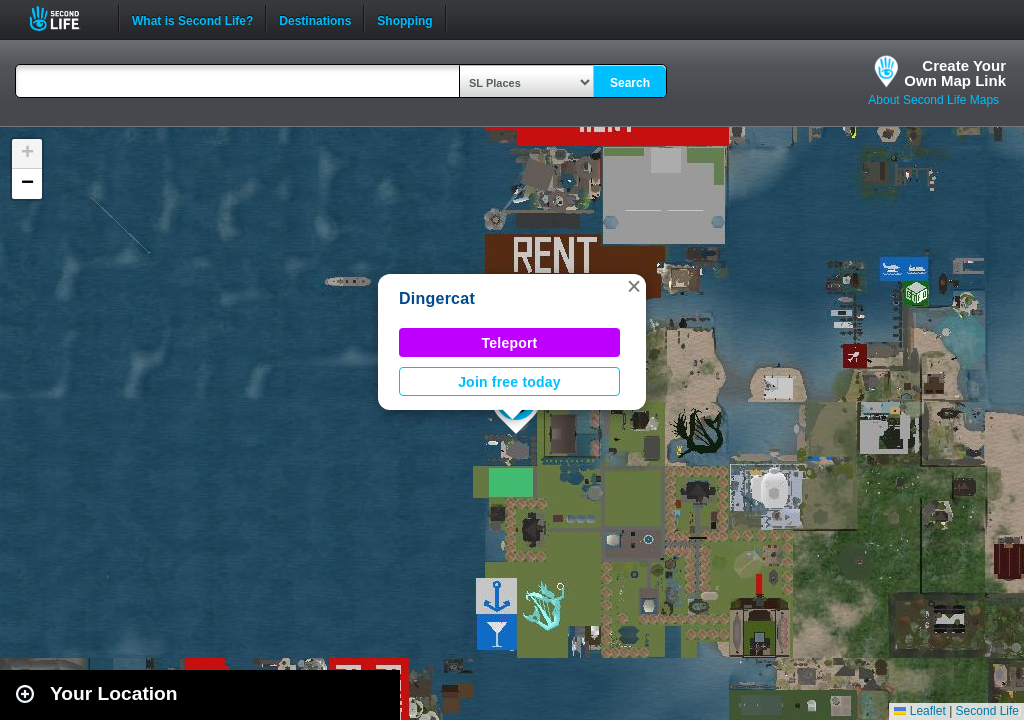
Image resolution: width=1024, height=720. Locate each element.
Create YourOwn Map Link (955, 73)
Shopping (404, 19)
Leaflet (919, 711)
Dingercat (437, 298)
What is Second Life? (192, 19)
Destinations (315, 19)
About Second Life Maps (933, 100)
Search (630, 83)
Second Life (65, 18)
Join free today (509, 382)
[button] (634, 286)
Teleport (510, 343)
